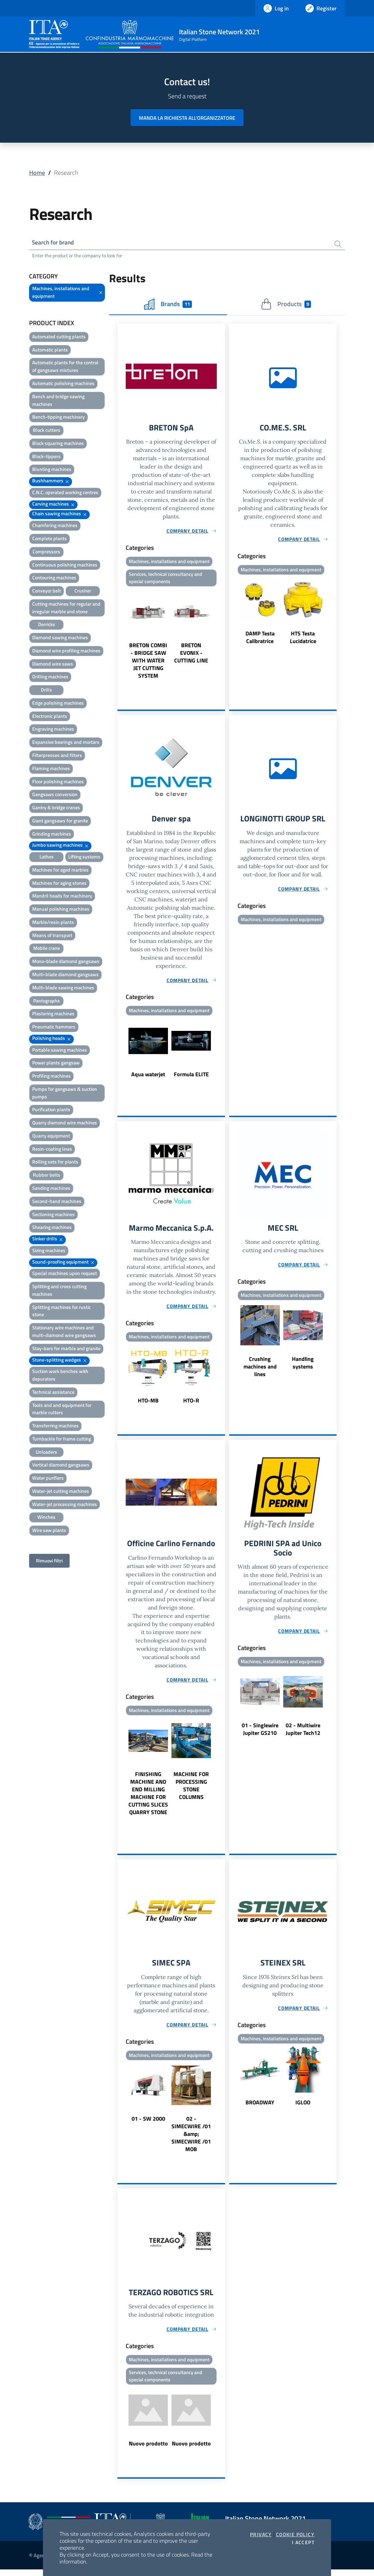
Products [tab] (286, 305)
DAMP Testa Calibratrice (260, 639)
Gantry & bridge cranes (56, 808)
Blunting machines (51, 470)
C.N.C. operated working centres (65, 493)
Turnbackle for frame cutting (61, 1439)
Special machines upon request (64, 1274)
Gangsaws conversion (55, 795)
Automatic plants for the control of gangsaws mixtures (65, 367)
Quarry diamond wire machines (64, 1123)
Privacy (261, 2534)
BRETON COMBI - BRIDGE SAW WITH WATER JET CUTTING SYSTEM (148, 662)
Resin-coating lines (52, 1149)
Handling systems (303, 1366)
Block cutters (46, 431)
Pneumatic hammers (53, 1027)
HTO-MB (148, 1404)
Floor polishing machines (58, 782)
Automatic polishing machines (63, 384)
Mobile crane (46, 949)
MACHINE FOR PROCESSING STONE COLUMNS (191, 1790)
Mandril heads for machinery (62, 896)
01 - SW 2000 (148, 2124)
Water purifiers (48, 1478)
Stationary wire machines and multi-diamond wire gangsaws (64, 1332)
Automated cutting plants (59, 337)
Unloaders (46, 1452)
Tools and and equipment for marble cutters (61, 1409)
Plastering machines (53, 1014)
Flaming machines (51, 769)
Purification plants (51, 1110)
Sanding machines (51, 1189)
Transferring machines (55, 1426)
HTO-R (191, 1404)
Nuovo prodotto (148, 2450)
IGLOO (302, 2107)
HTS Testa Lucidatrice (303, 639)
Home (37, 172)
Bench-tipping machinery (58, 417)
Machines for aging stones (59, 884)
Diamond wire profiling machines (66, 651)
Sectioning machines (53, 1215)
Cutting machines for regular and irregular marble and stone (66, 608)
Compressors (46, 552)
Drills (46, 690)
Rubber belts (46, 1175)
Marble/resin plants (53, 923)
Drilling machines (50, 677)
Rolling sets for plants (55, 1162)
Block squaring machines (58, 444)
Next (222, 636)
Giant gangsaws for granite (60, 821)
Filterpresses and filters (57, 756)
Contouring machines (54, 578)
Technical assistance (53, 1393)
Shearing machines (52, 1228)
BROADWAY (260, 2107)
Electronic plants (49, 717)
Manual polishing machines (60, 909)
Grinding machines (51, 834)
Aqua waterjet (148, 1077)
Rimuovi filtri (49, 1561)
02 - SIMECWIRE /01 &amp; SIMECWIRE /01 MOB (191, 2139)
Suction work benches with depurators (60, 1376)
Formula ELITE (191, 1077)
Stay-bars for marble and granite (66, 1349)
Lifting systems (84, 857)
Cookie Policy (295, 2534)
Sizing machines (48, 1251)
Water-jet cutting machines (60, 1492)
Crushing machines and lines (260, 1370)
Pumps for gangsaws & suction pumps (64, 1093)
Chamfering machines (55, 526)
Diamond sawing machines (60, 638)
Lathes (46, 857)
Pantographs (46, 1001)
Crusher (82, 591)
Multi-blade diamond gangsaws (65, 975)
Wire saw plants (49, 1531)
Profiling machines (51, 1076)
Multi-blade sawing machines (63, 988)
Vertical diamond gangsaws (60, 1465)
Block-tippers (46, 457)
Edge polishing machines (58, 703)
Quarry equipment (51, 1136)
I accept (303, 2542)
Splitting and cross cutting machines (59, 1291)
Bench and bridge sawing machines (58, 401)
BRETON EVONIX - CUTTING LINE (191, 655)
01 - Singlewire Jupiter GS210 (260, 1734)
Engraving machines (53, 729)
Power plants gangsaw (56, 1063)
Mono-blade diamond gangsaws (65, 962)
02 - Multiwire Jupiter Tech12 (303, 1734)
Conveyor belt (46, 591)
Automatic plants (50, 350)
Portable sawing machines (59, 1050)
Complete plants (49, 539)
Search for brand (54, 243)
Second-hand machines (56, 1202)
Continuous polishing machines (64, 565)
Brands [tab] (168, 305)
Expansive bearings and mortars (65, 743)
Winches (46, 1518)
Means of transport (52, 936)
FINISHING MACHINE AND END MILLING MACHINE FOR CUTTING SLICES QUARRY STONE (148, 1797)
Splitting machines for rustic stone (61, 1311)
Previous (120, 636)
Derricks (46, 625)
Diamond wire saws (52, 664)
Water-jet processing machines (64, 1505)
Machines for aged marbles (60, 870)
